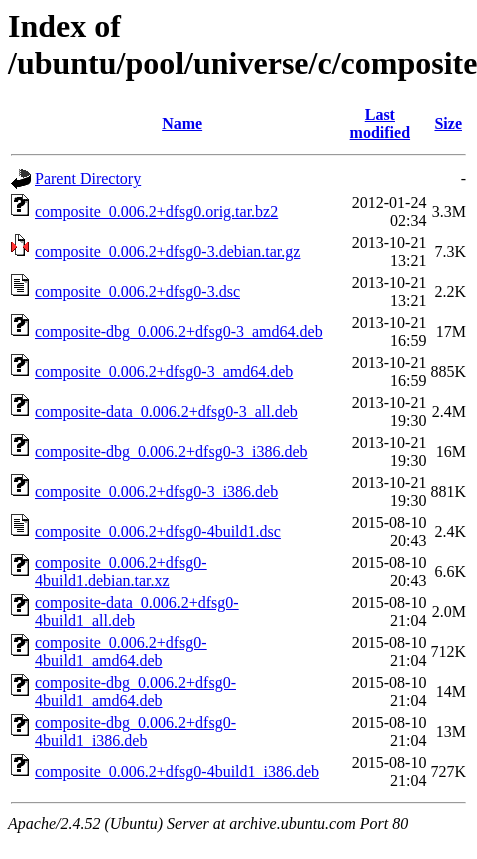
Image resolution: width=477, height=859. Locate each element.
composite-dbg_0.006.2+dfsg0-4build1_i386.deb (135, 731)
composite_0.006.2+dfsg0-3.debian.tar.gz (167, 251)
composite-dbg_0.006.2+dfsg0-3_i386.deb (171, 451)
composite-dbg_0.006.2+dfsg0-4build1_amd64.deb (135, 691)
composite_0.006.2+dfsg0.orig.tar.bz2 (156, 211)
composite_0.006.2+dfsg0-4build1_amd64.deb (121, 651)
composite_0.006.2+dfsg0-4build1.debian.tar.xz (121, 571)
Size (448, 123)
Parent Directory (88, 178)
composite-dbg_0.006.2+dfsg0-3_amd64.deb (179, 331)
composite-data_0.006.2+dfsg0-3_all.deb (166, 411)
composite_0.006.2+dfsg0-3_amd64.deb (164, 371)
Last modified (380, 123)
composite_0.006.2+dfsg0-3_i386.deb (156, 491)
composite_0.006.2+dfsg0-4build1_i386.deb (177, 771)
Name (182, 123)
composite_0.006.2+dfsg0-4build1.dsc (158, 531)
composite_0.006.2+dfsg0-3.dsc (137, 291)
